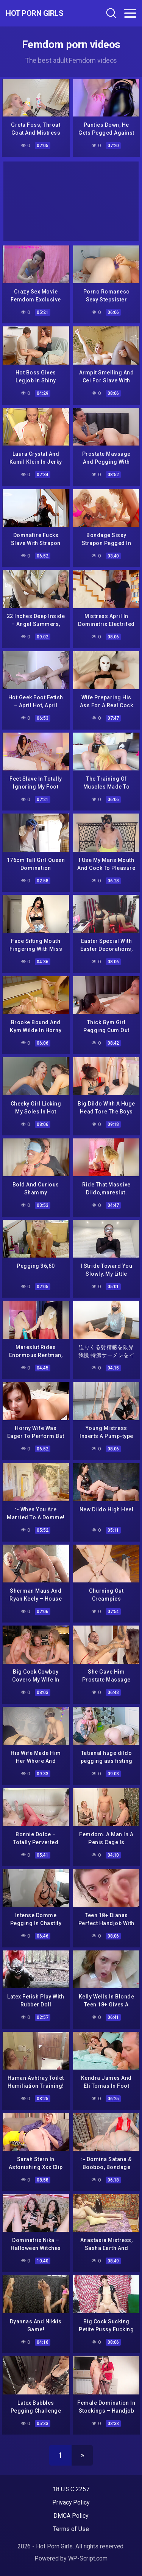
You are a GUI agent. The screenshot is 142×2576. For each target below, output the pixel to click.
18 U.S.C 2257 (71, 2489)
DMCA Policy (70, 2515)
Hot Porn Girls (34, 13)
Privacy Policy (71, 2502)
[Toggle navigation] (130, 13)
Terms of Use (71, 2529)
